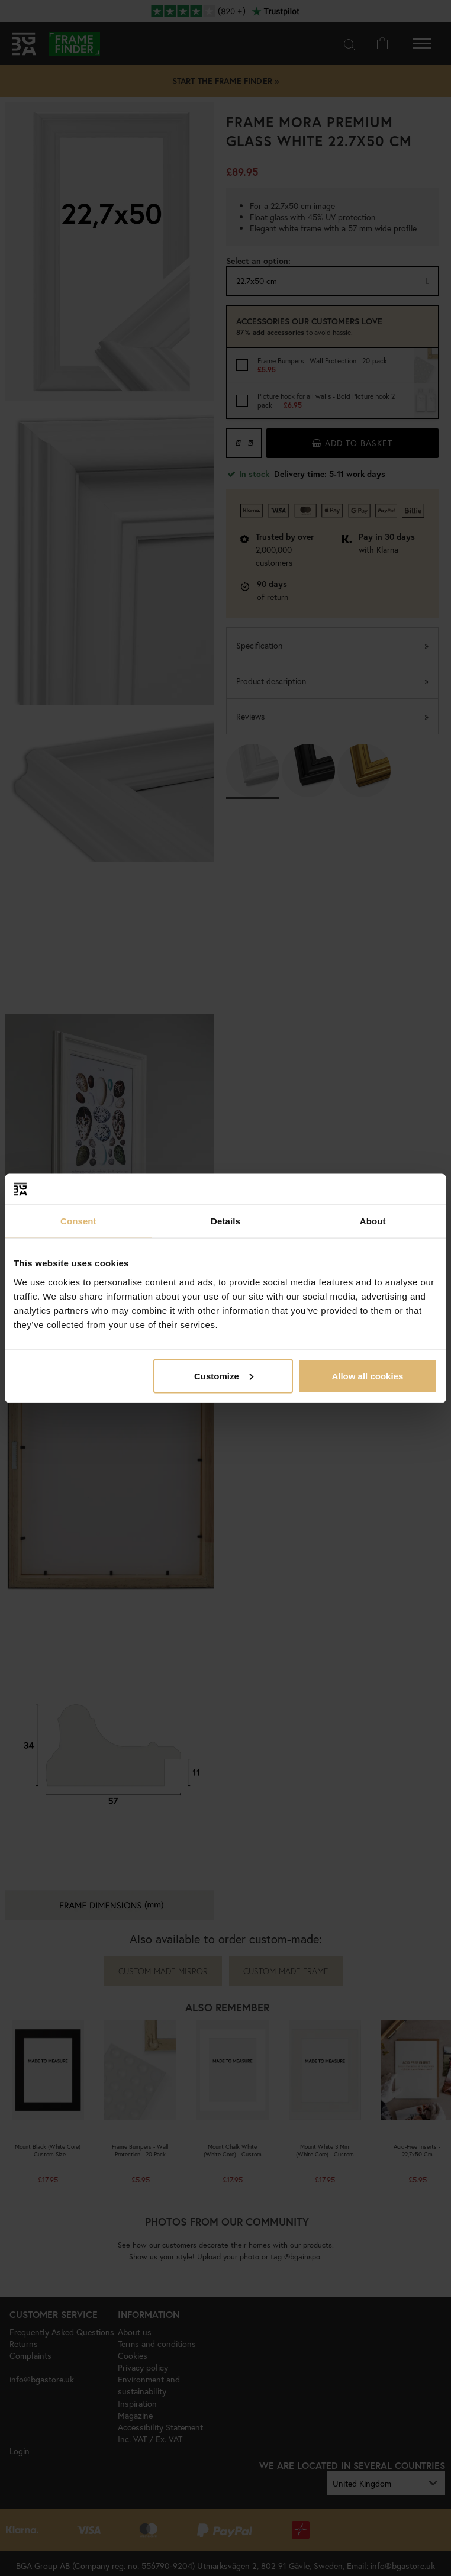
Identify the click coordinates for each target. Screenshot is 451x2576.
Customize (223, 1376)
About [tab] (373, 1221)
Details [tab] (225, 1221)
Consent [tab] (78, 1221)
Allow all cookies (367, 1376)
